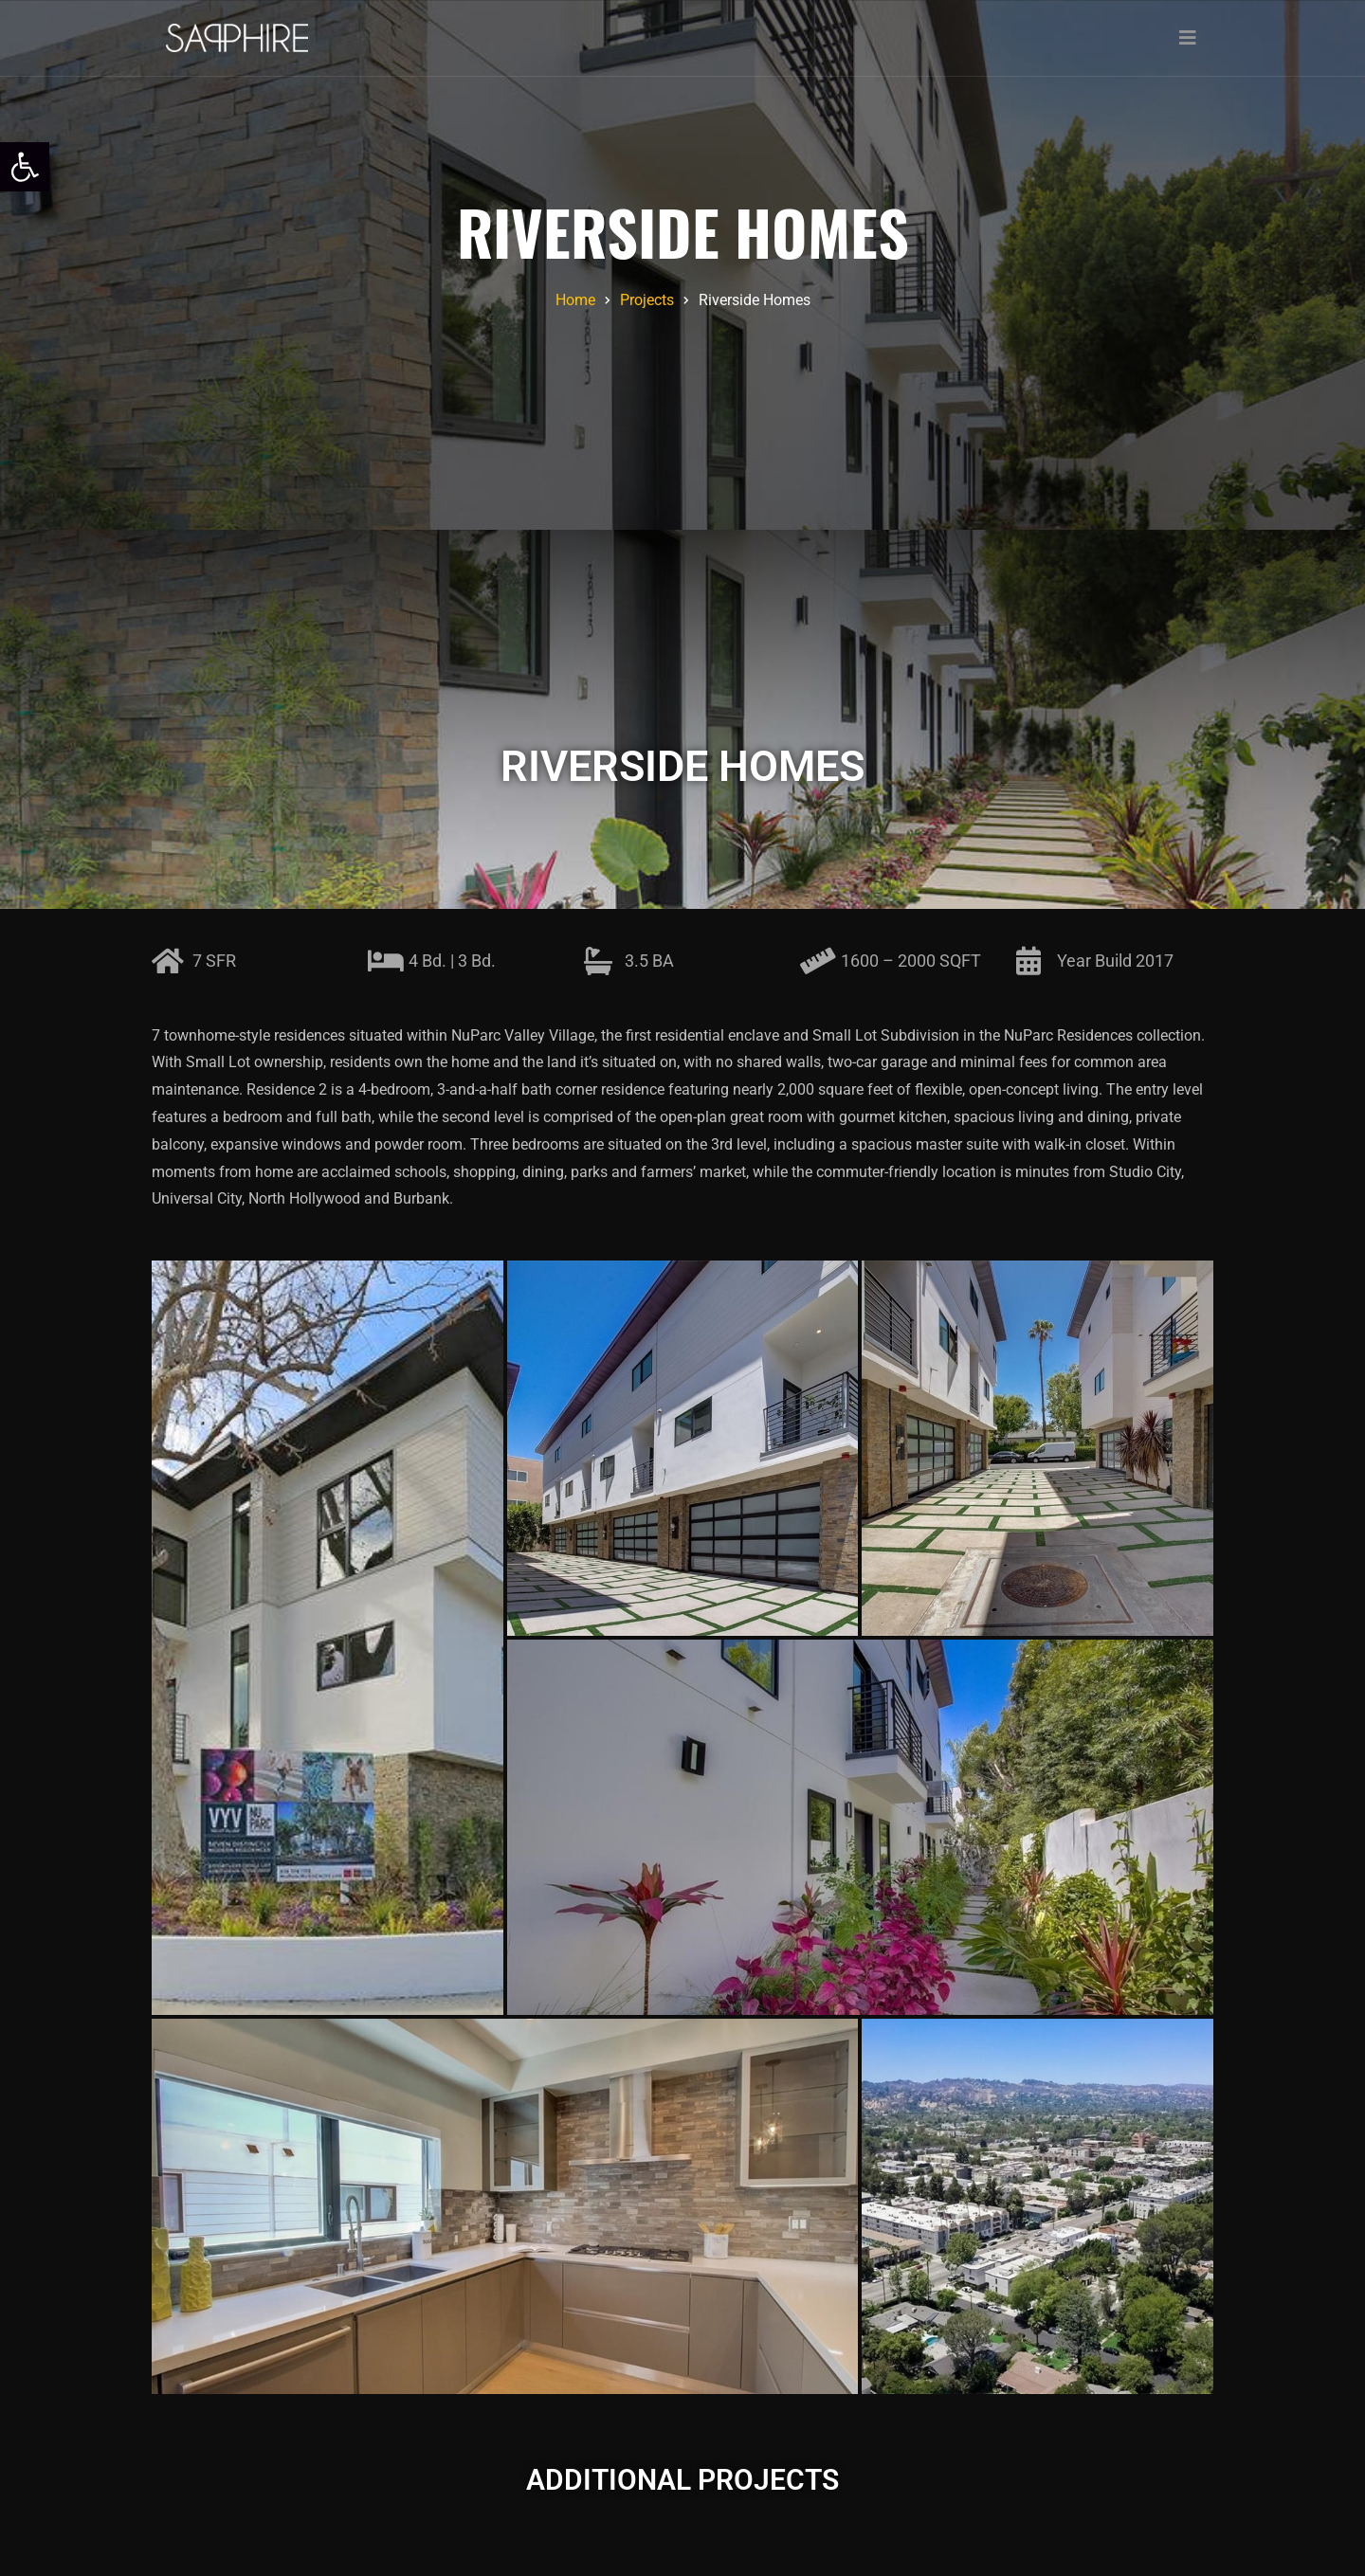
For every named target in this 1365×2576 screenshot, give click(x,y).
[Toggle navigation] (1188, 38)
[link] (24, 166)
